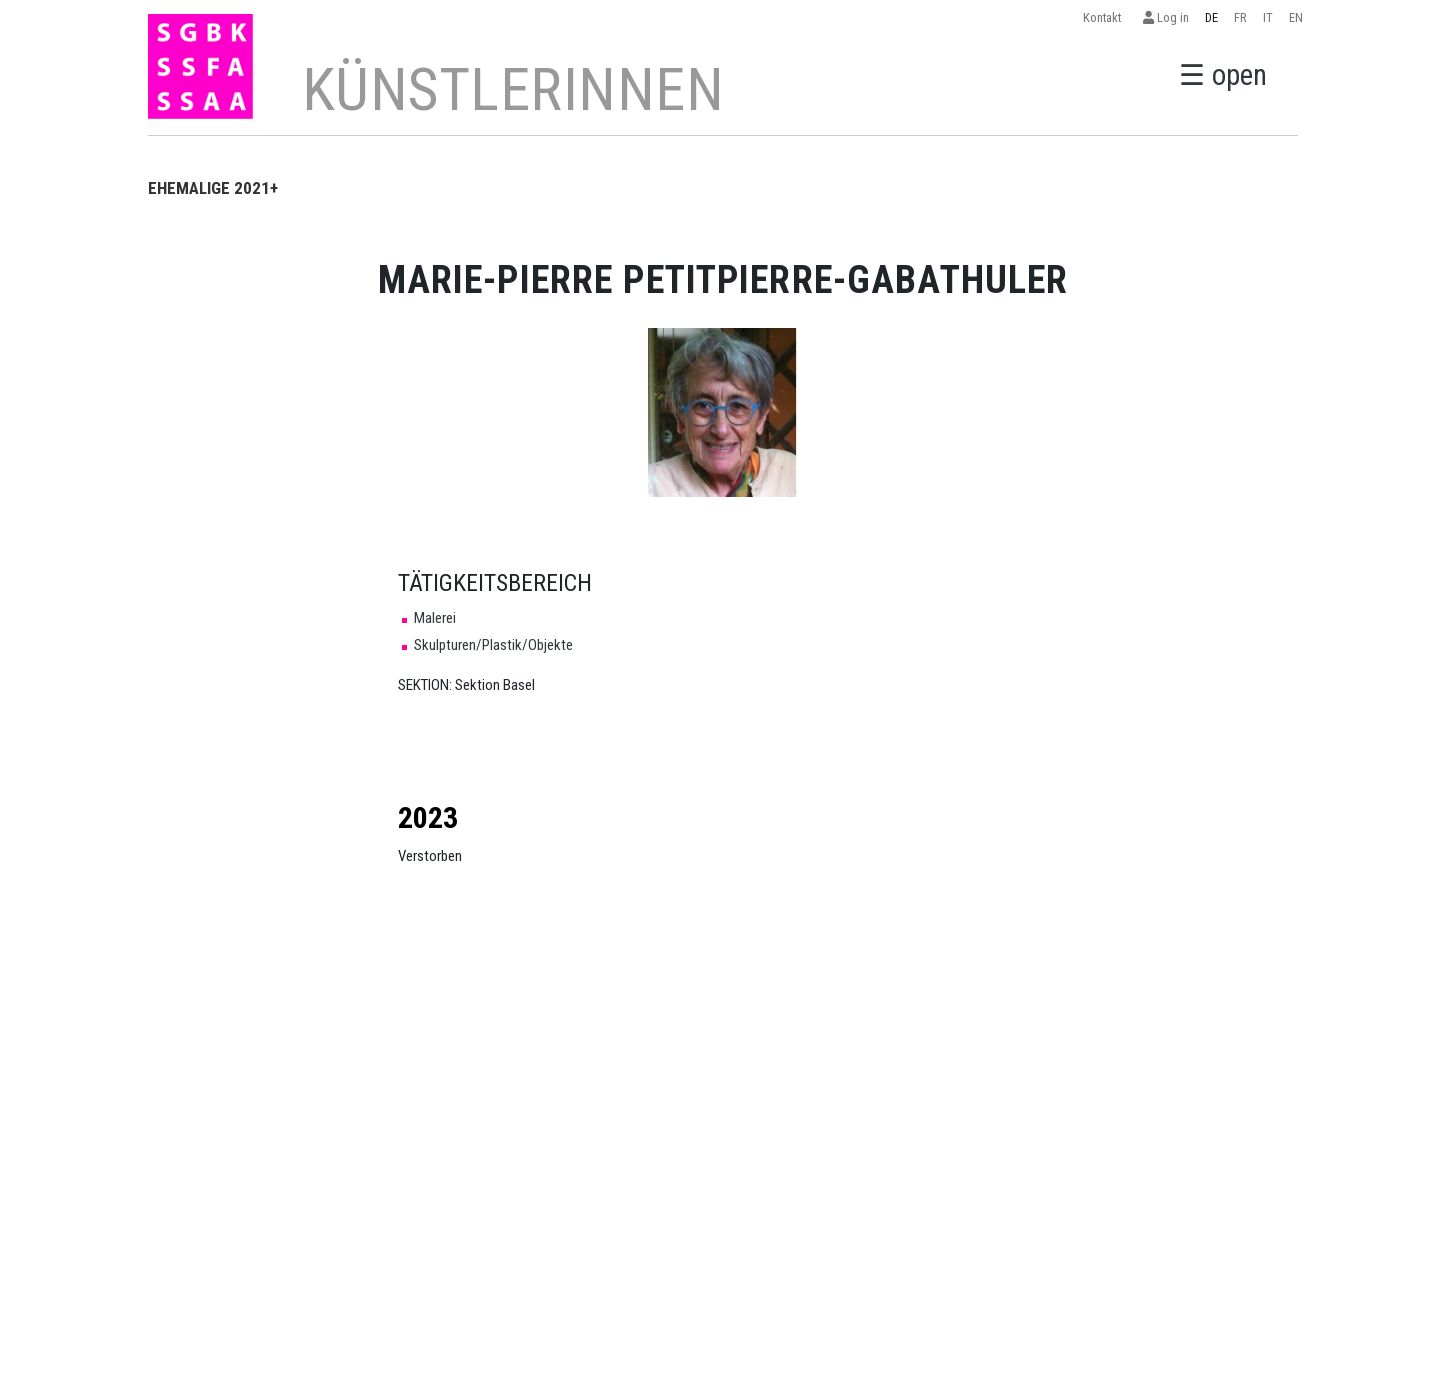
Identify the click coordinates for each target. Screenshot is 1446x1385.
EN (1296, 17)
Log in (1166, 17)
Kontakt (1105, 17)
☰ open (1223, 75)
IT (1268, 17)
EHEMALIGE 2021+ (213, 188)
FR (1240, 17)
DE (1211, 17)
